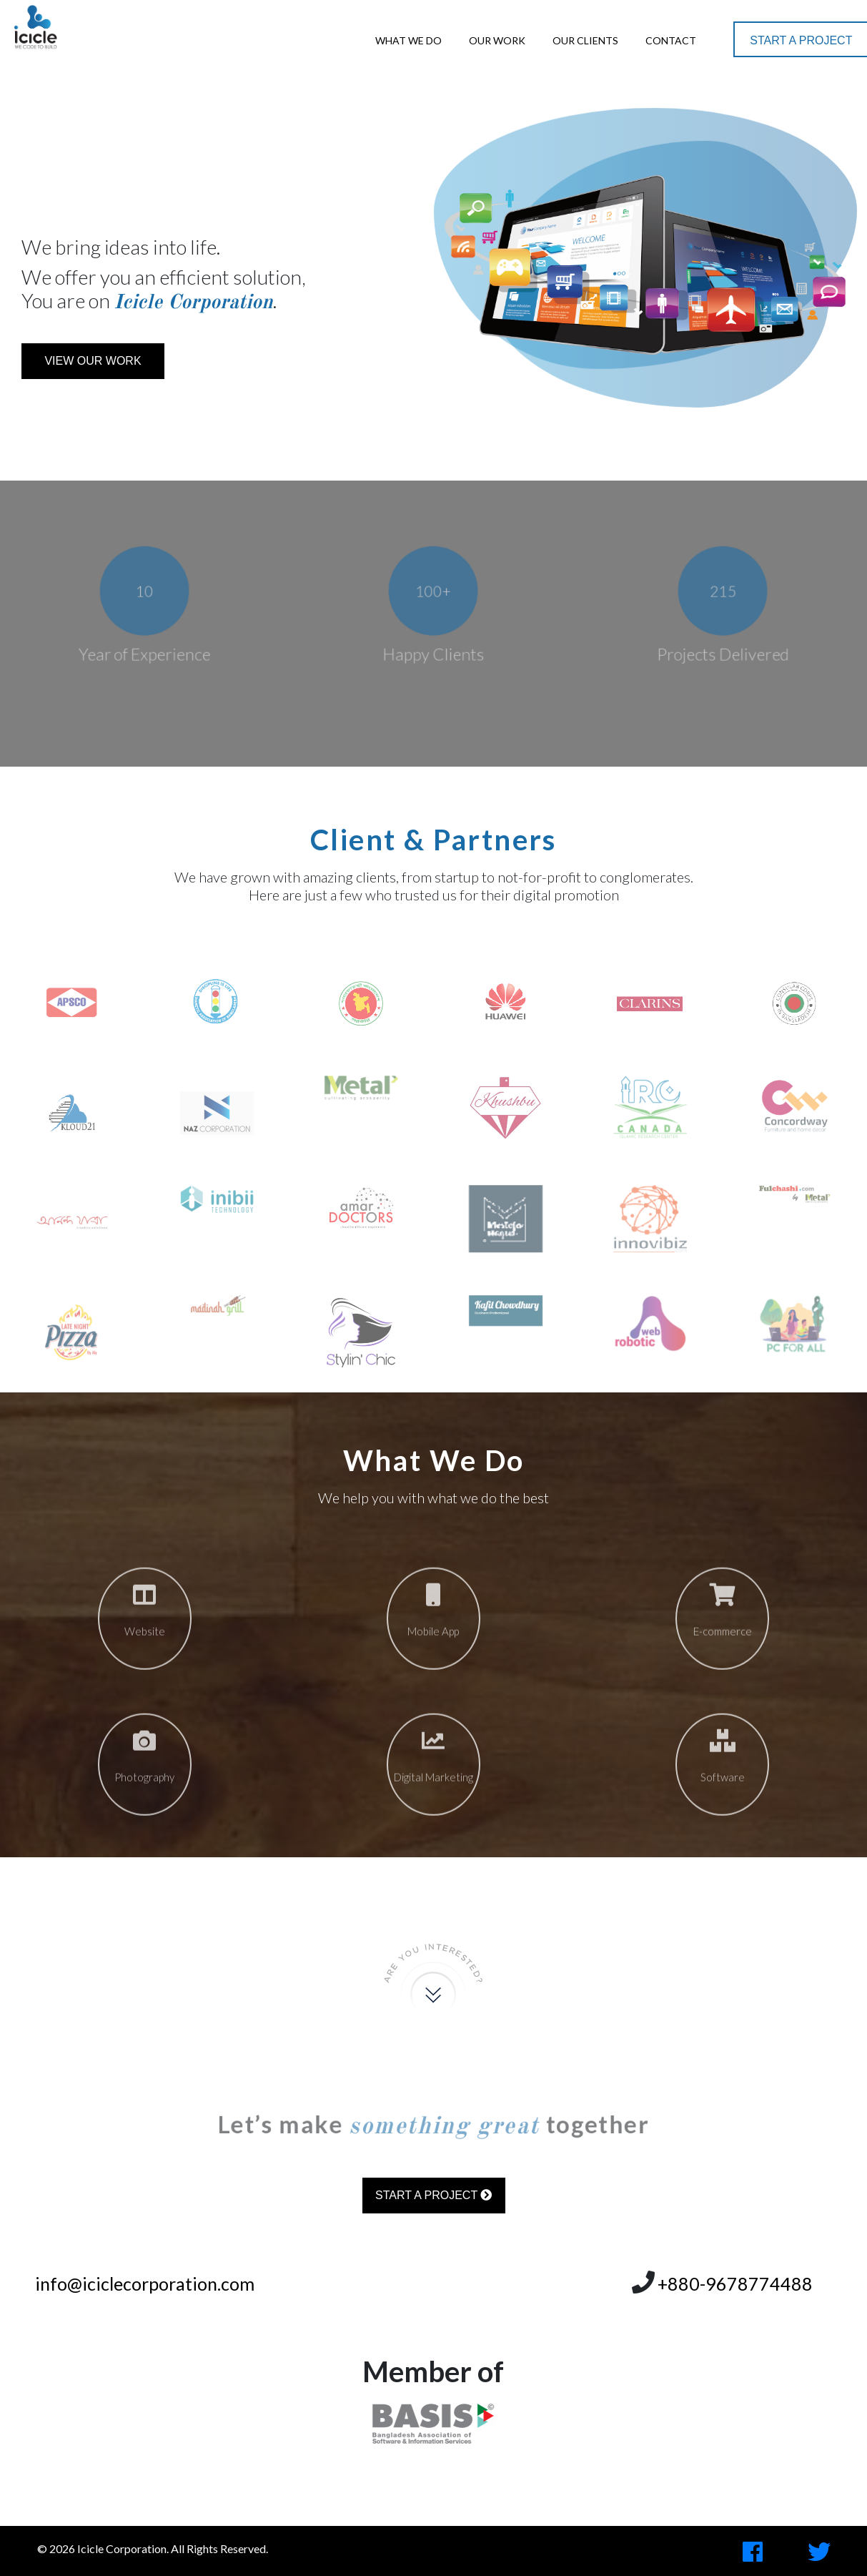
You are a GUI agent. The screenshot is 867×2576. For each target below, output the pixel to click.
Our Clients (585, 40)
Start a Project (801, 40)
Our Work (497, 40)
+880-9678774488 (735, 2283)
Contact (670, 40)
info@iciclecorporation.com (144, 2283)
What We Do (408, 40)
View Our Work (92, 361)
